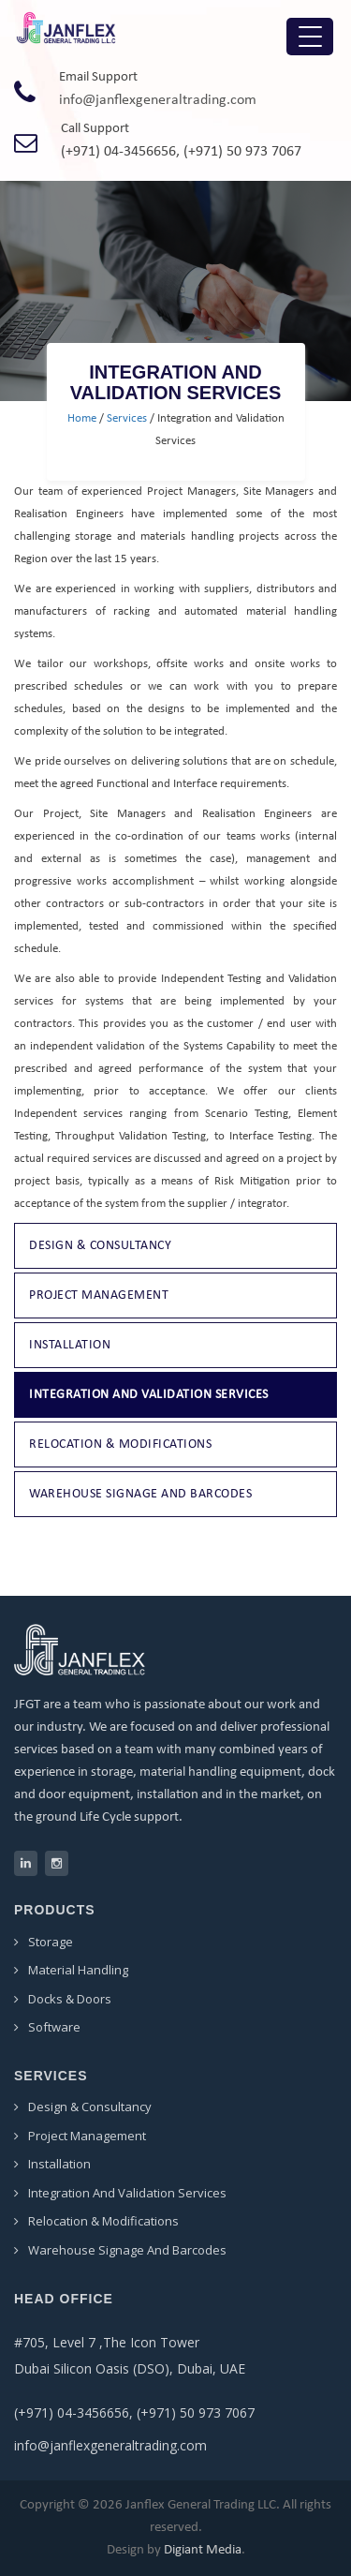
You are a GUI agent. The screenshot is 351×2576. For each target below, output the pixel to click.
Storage (50, 1941)
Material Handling (78, 1969)
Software (54, 2026)
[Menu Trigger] (309, 36)
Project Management (98, 1295)
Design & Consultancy (100, 1246)
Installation (69, 1345)
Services (127, 418)
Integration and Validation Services (149, 1395)
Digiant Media (202, 2550)
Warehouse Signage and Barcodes (140, 1494)
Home (81, 418)
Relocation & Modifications (120, 1444)
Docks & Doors (69, 1998)
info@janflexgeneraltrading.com (157, 100)
